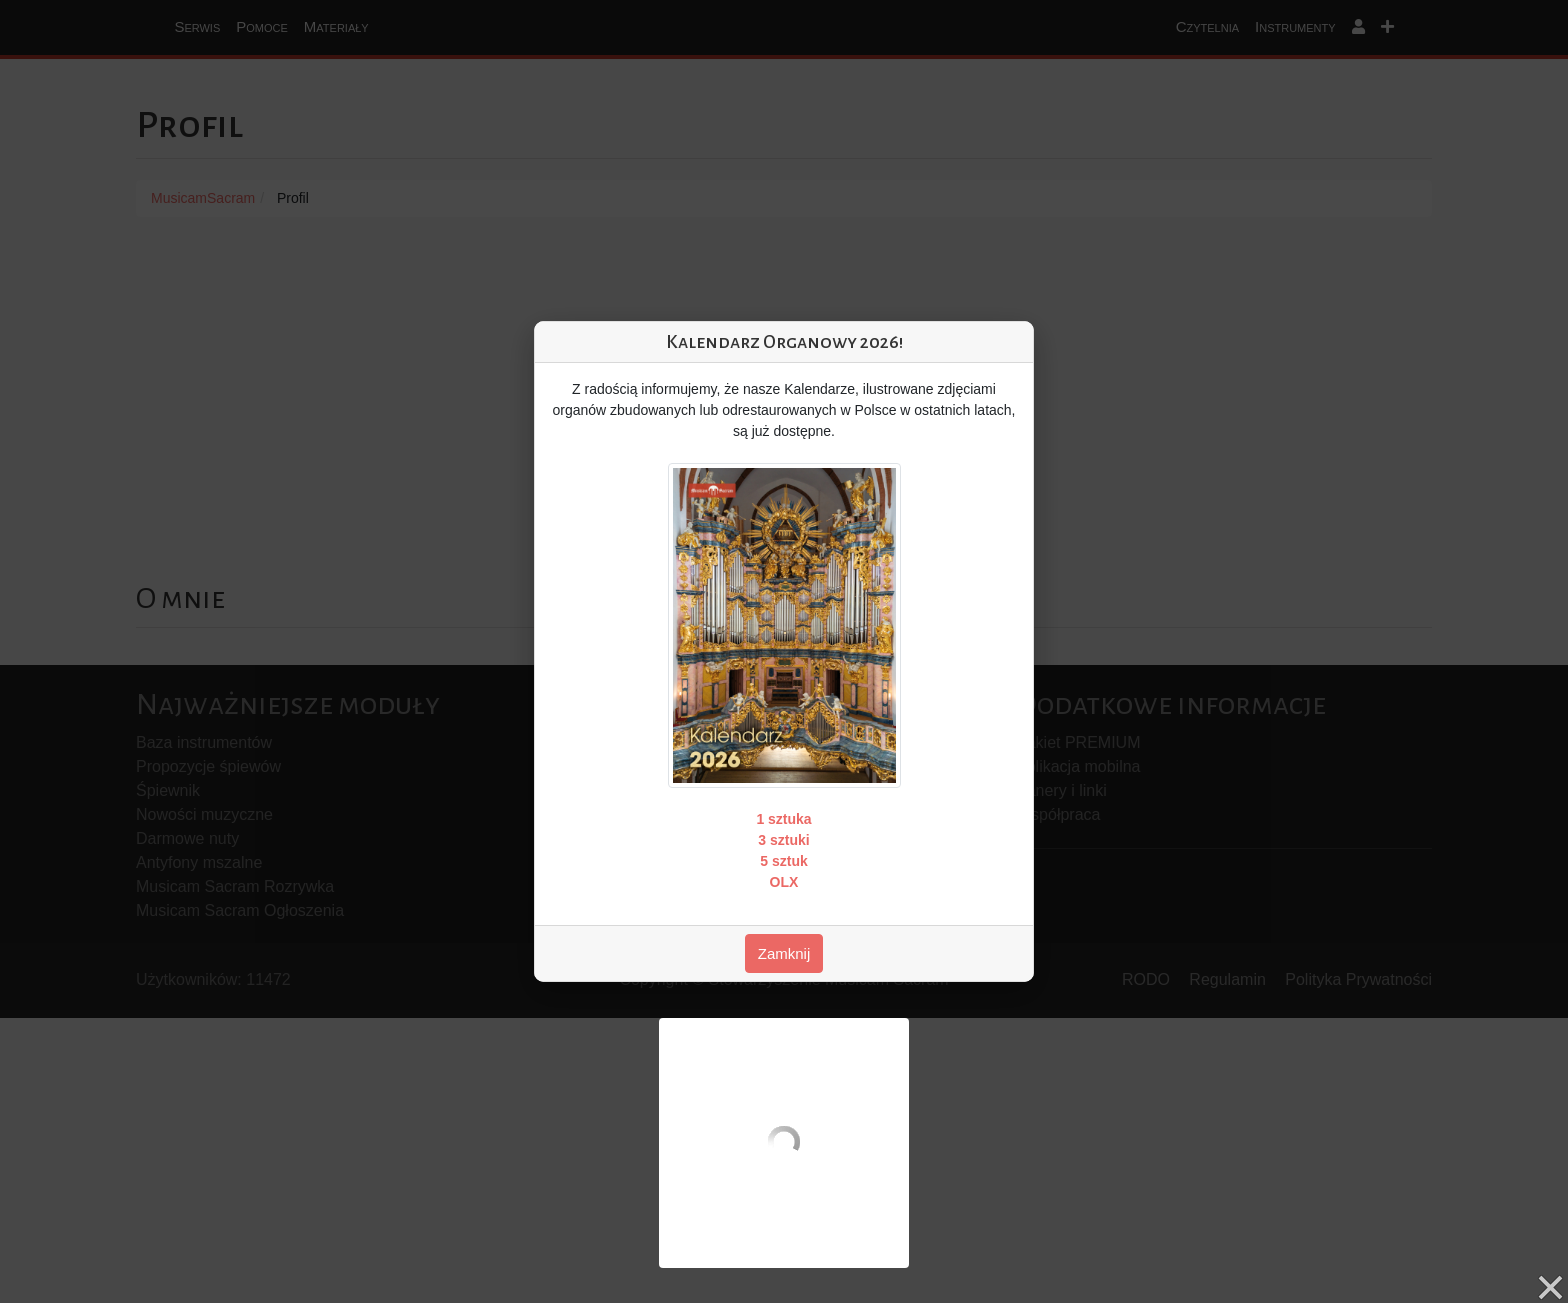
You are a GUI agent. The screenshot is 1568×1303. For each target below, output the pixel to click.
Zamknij (784, 953)
